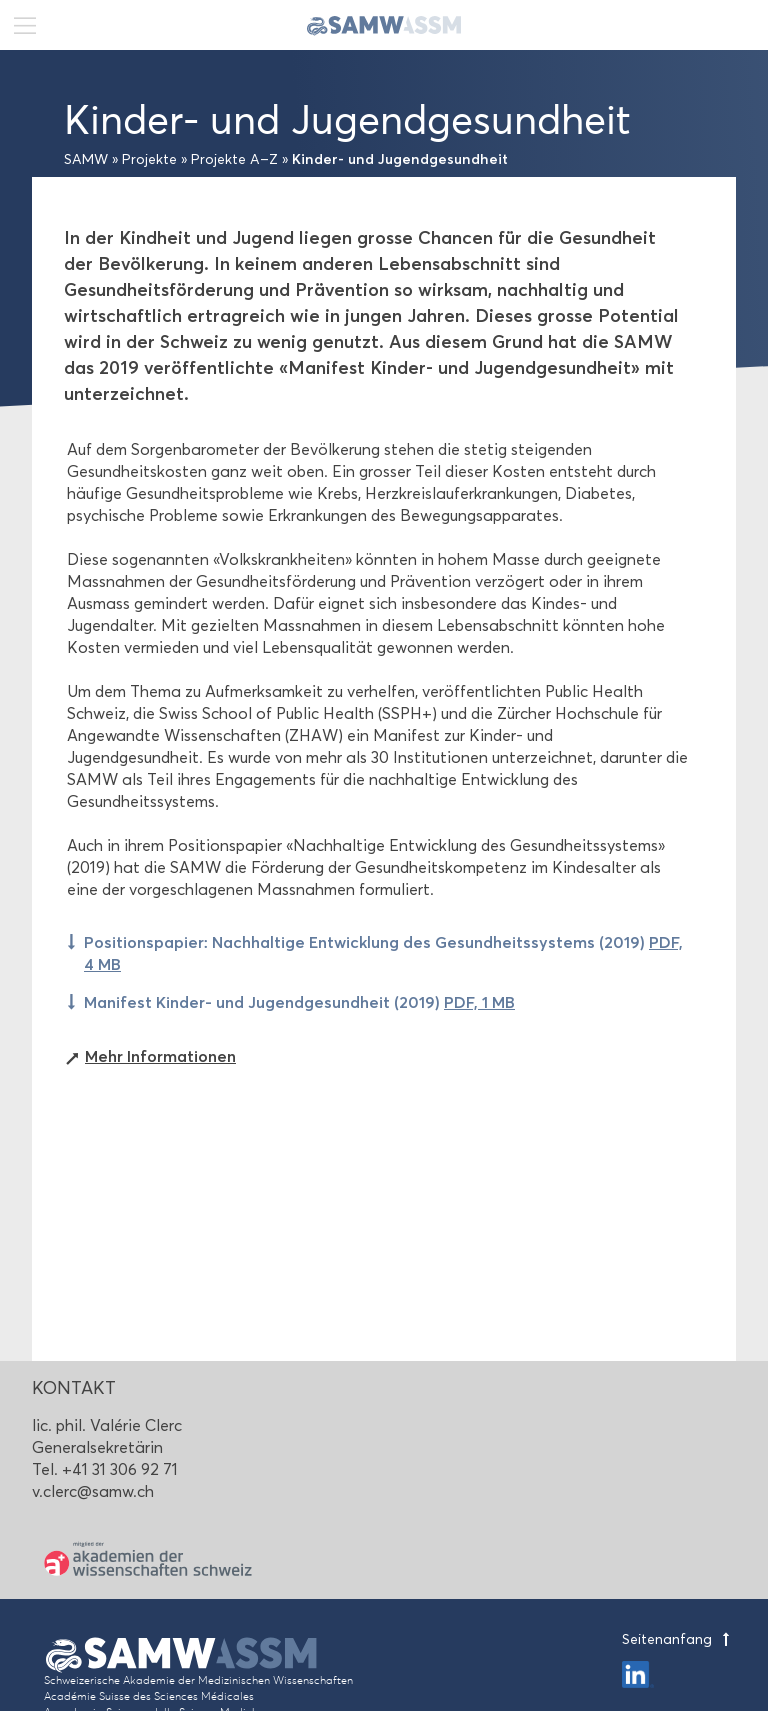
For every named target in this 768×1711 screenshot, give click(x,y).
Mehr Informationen (160, 1056)
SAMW (86, 159)
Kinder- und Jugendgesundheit (400, 159)
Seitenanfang (679, 1639)
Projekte (149, 159)
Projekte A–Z (234, 159)
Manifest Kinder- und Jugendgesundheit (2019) (299, 1002)
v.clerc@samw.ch (93, 1491)
